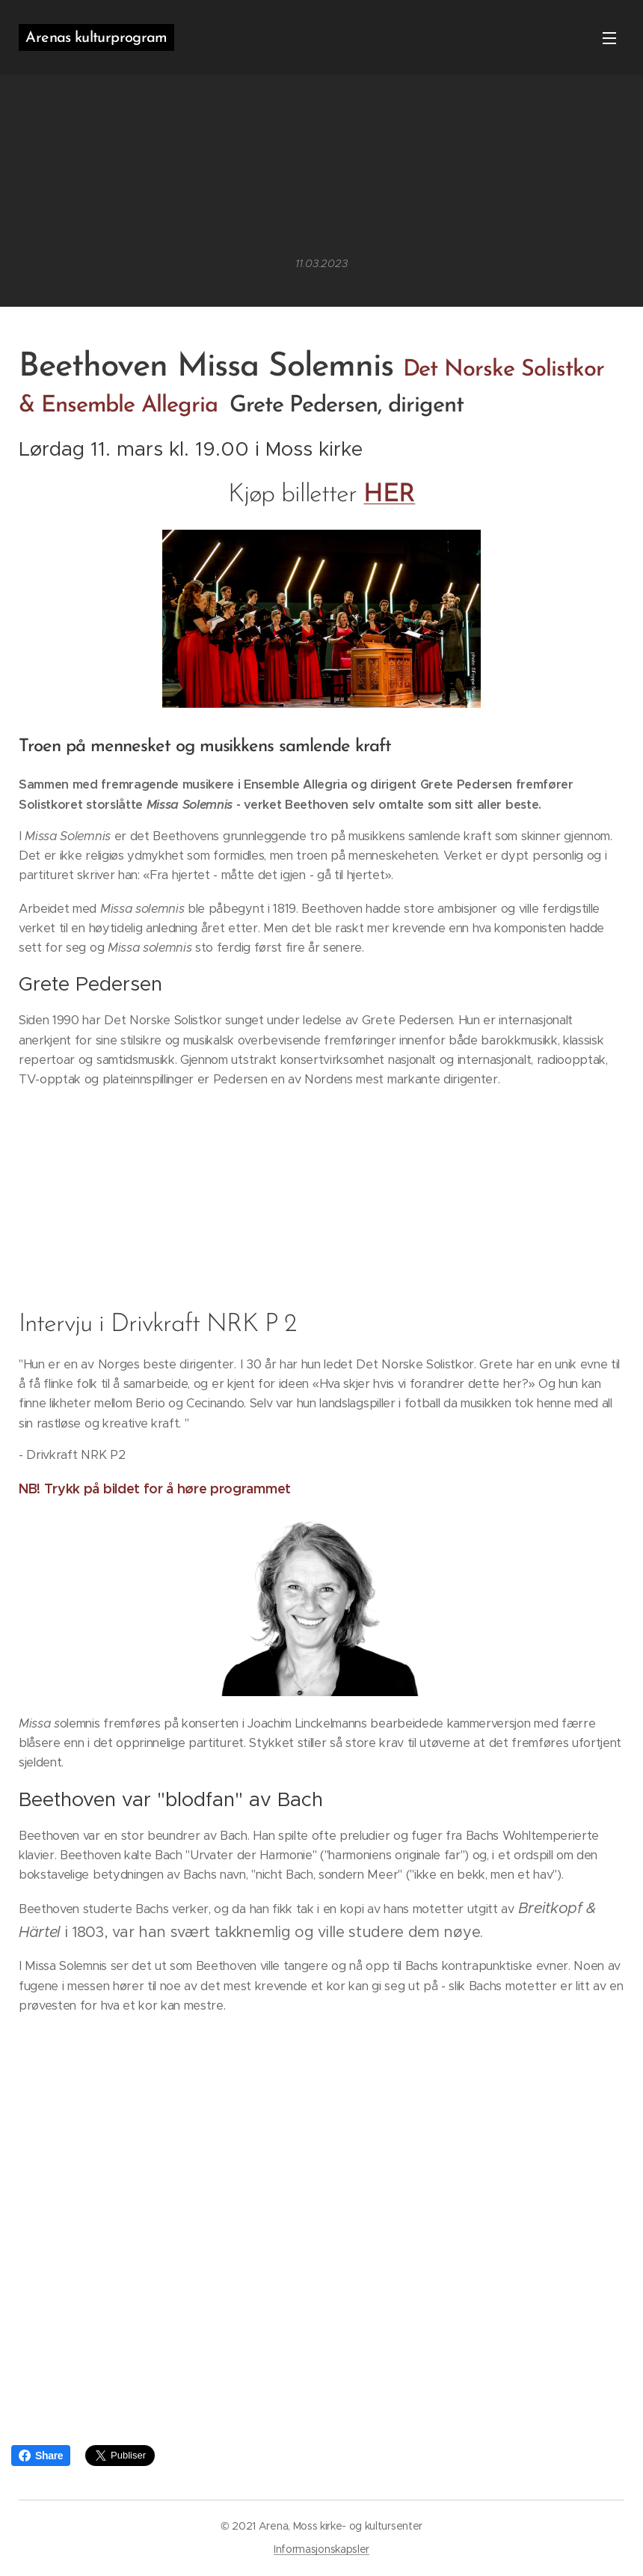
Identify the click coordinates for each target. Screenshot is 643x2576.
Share (41, 2456)
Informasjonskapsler (321, 2549)
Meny (609, 38)
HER (389, 495)
